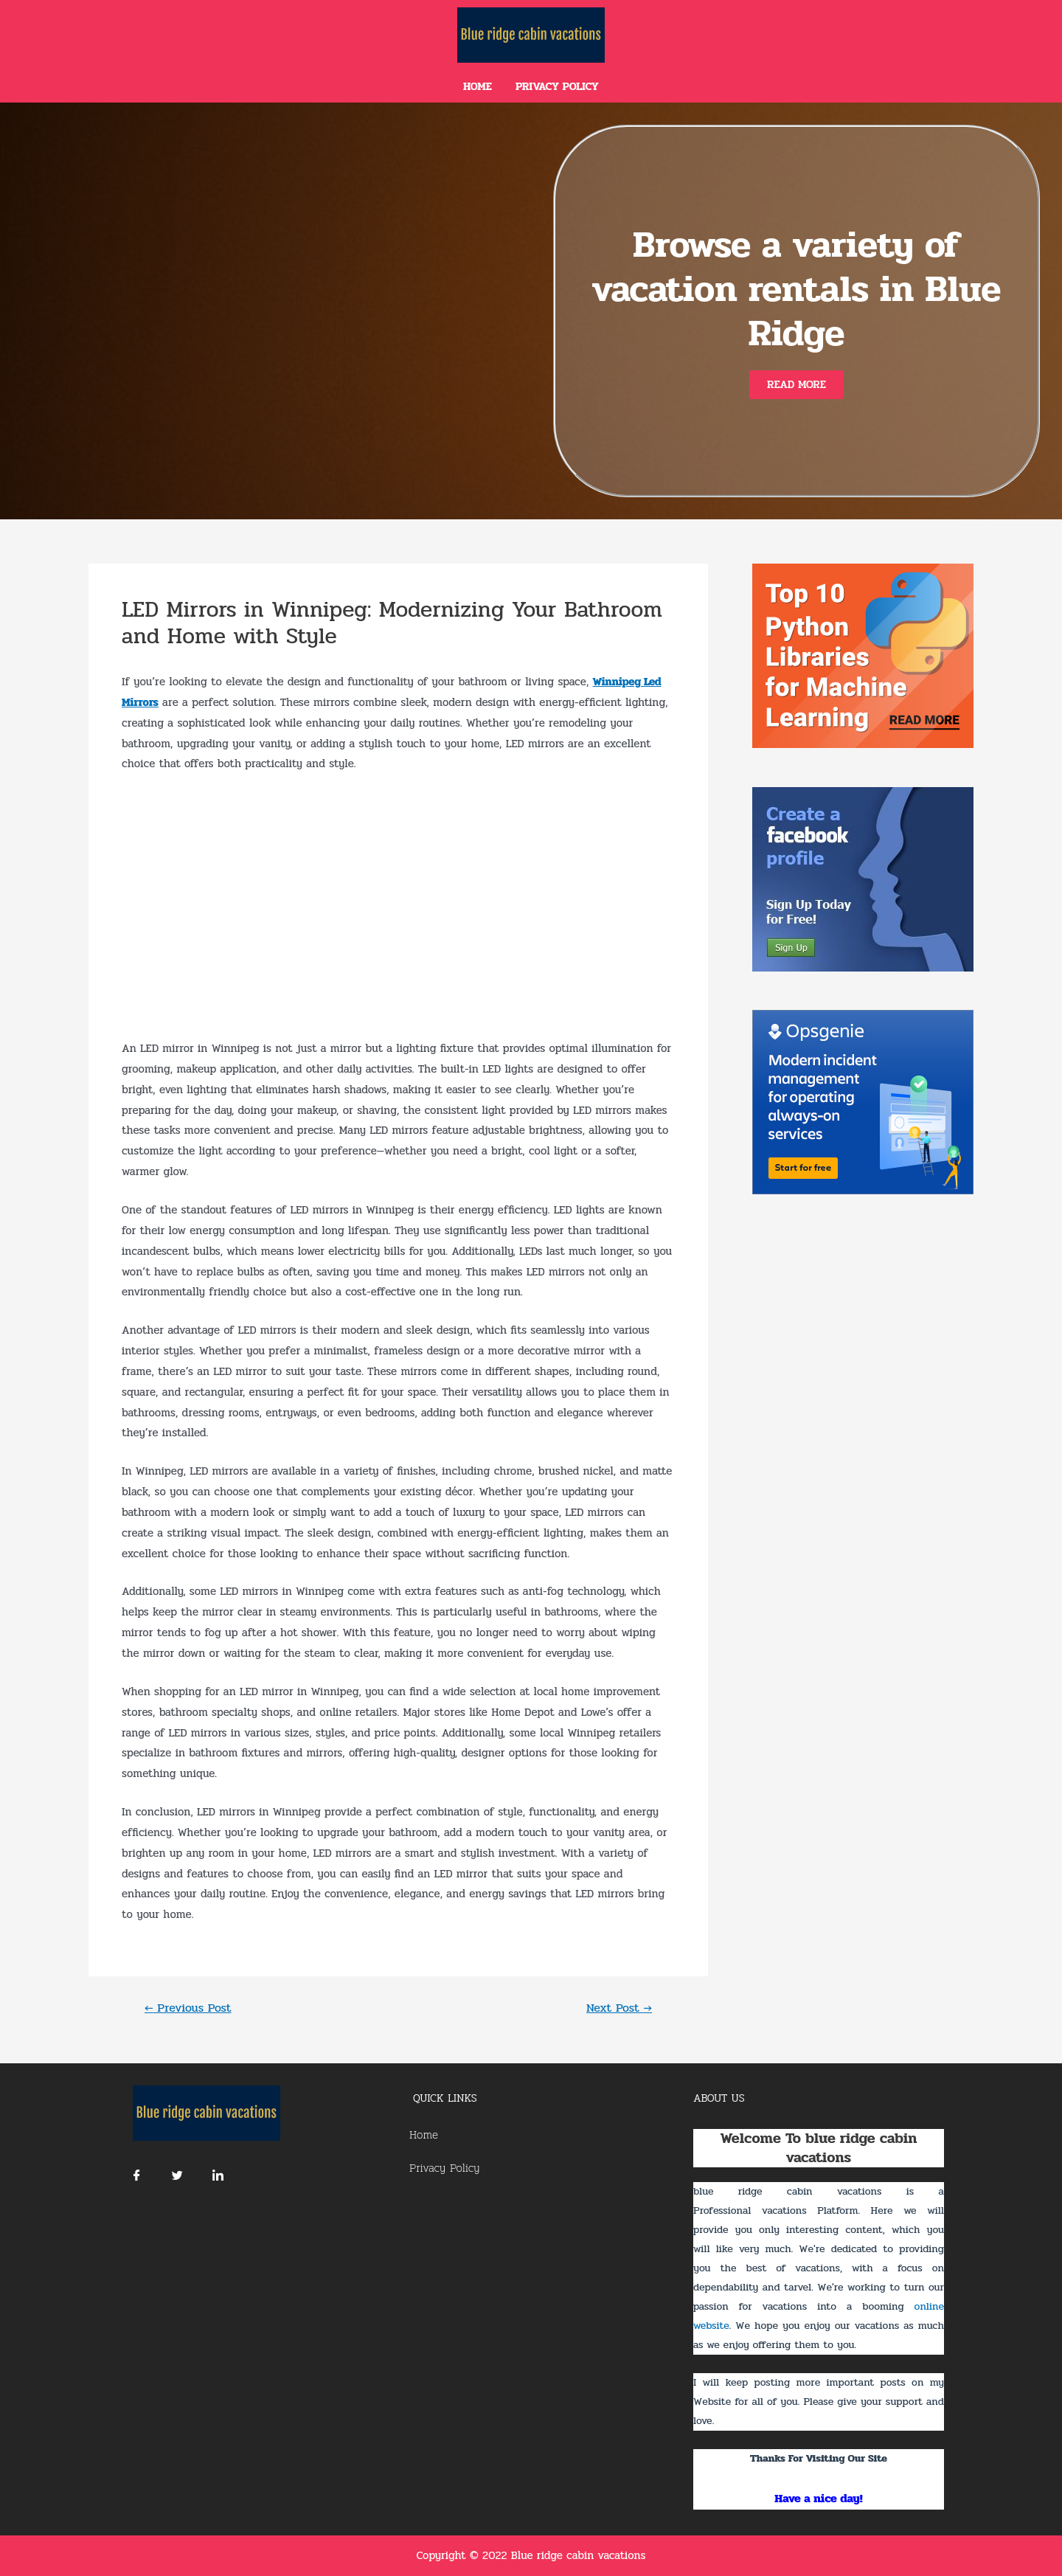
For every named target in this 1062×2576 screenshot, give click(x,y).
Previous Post (188, 2008)
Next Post (619, 2008)
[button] (796, 384)
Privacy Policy (557, 86)
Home (477, 86)
